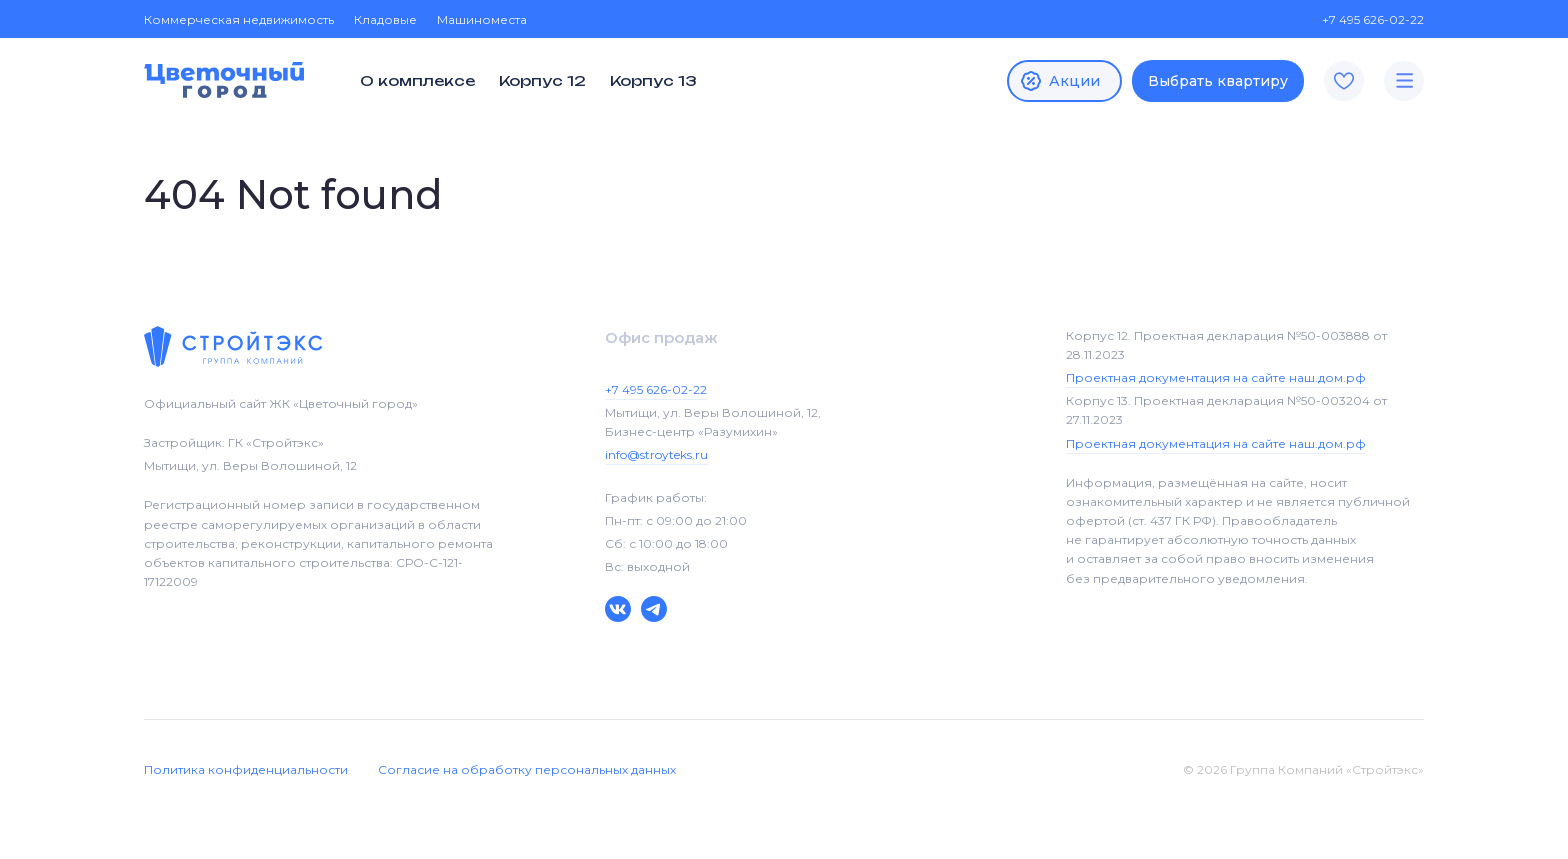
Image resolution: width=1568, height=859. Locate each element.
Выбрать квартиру (1218, 81)
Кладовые (385, 19)
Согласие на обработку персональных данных (527, 769)
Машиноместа (482, 19)
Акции (1059, 81)
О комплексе (417, 80)
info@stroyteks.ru (656, 454)
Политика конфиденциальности (246, 769)
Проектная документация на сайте (1216, 377)
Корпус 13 (653, 80)
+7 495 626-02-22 (1363, 19)
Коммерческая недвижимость (239, 19)
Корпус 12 (542, 80)
